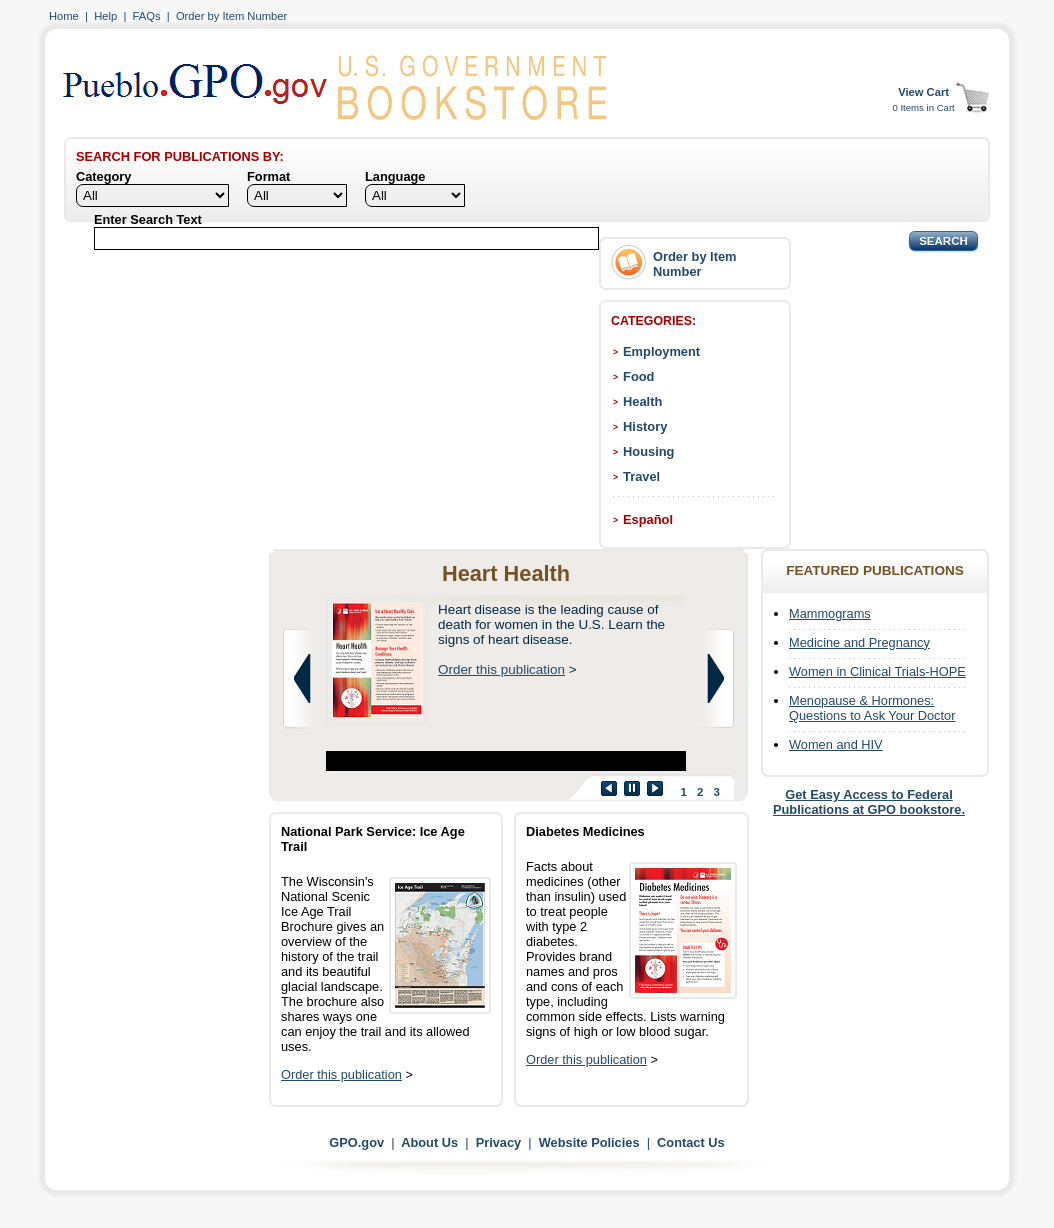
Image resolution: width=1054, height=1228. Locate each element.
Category (103, 176)
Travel (641, 476)
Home (64, 16)
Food (638, 376)
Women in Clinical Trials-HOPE (877, 671)
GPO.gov (356, 1142)
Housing (648, 451)
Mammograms (830, 613)
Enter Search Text (148, 219)
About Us (429, 1142)
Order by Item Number (231, 16)
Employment (661, 351)
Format (268, 176)
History (645, 426)
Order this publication (501, 669)
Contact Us (691, 1142)
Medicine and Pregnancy (859, 642)
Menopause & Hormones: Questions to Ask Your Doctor (872, 708)
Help (105, 16)
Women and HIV (836, 744)
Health (642, 401)
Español (648, 519)
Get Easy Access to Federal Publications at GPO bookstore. (869, 802)
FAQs (147, 16)
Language (395, 176)
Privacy (499, 1142)
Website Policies (589, 1142)
